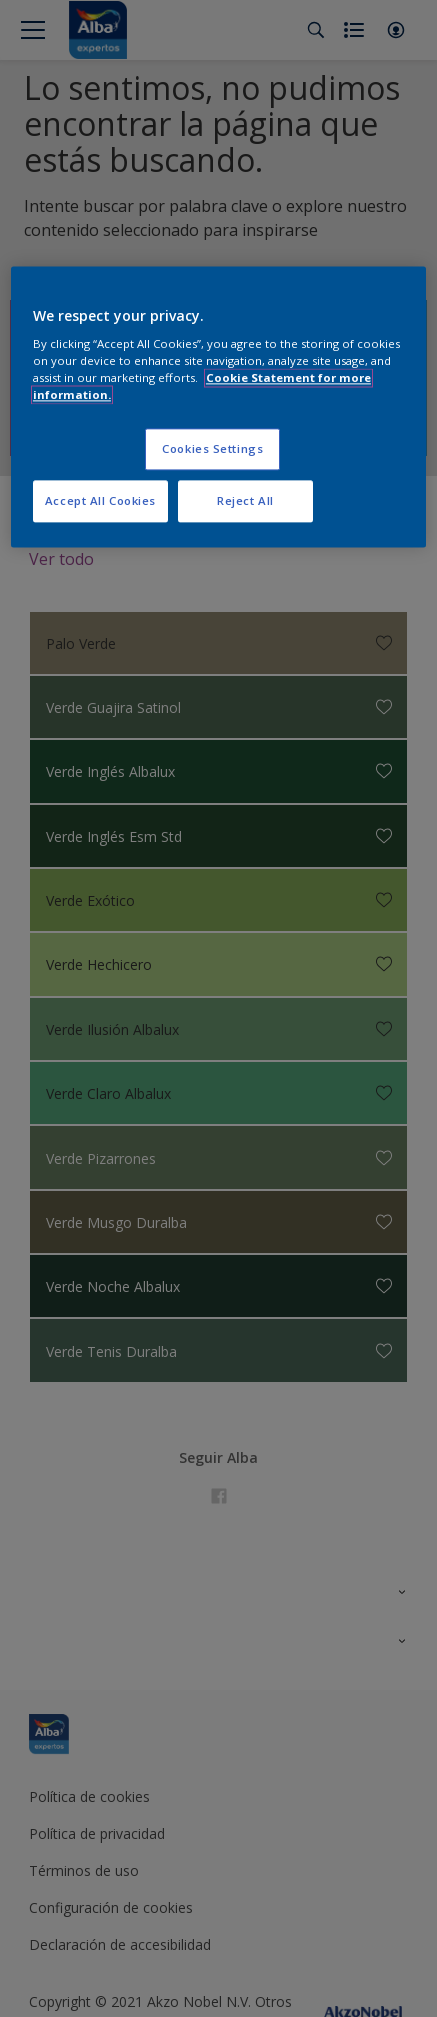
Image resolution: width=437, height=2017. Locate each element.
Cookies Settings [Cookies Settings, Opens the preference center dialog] (212, 449)
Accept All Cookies (100, 501)
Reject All (245, 501)
